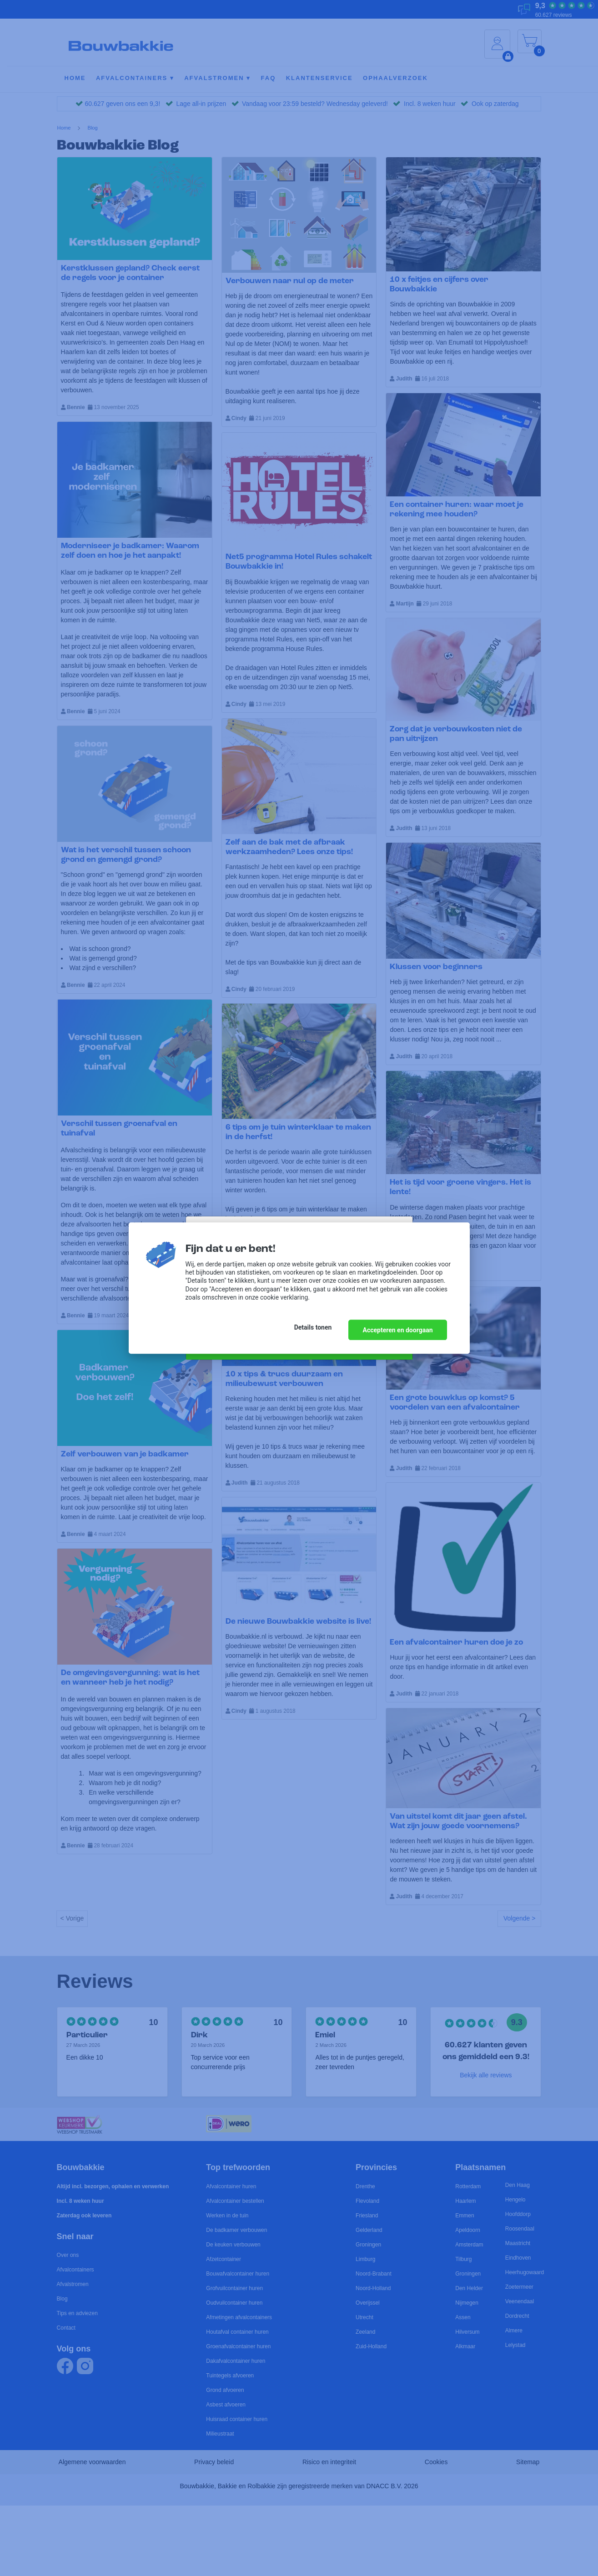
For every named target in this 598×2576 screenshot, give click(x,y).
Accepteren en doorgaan (397, 1328)
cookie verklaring (284, 1298)
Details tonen (309, 1328)
